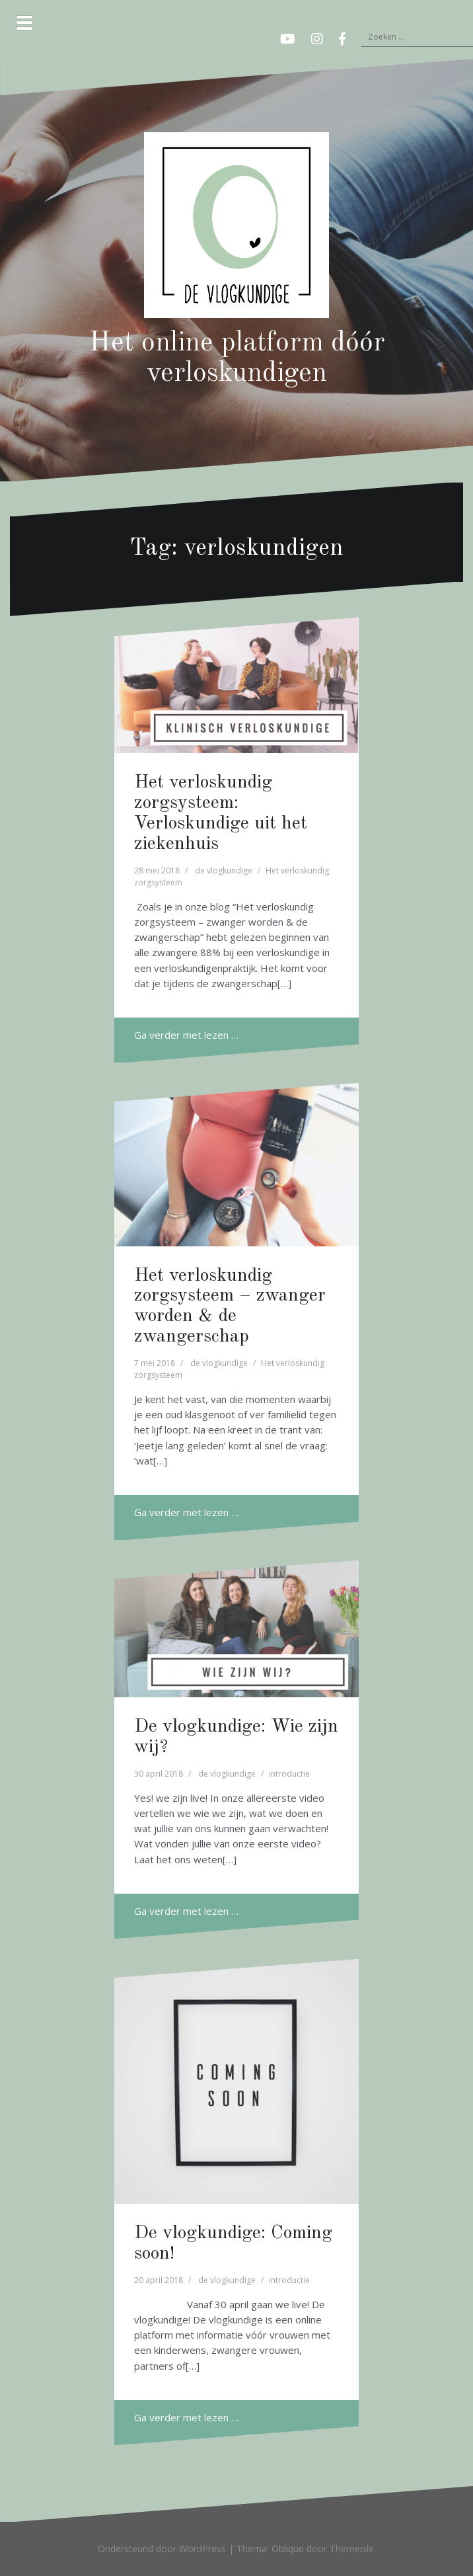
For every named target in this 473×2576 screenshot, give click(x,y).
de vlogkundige (223, 870)
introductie (289, 1773)
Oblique (288, 2548)
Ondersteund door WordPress (162, 2548)
